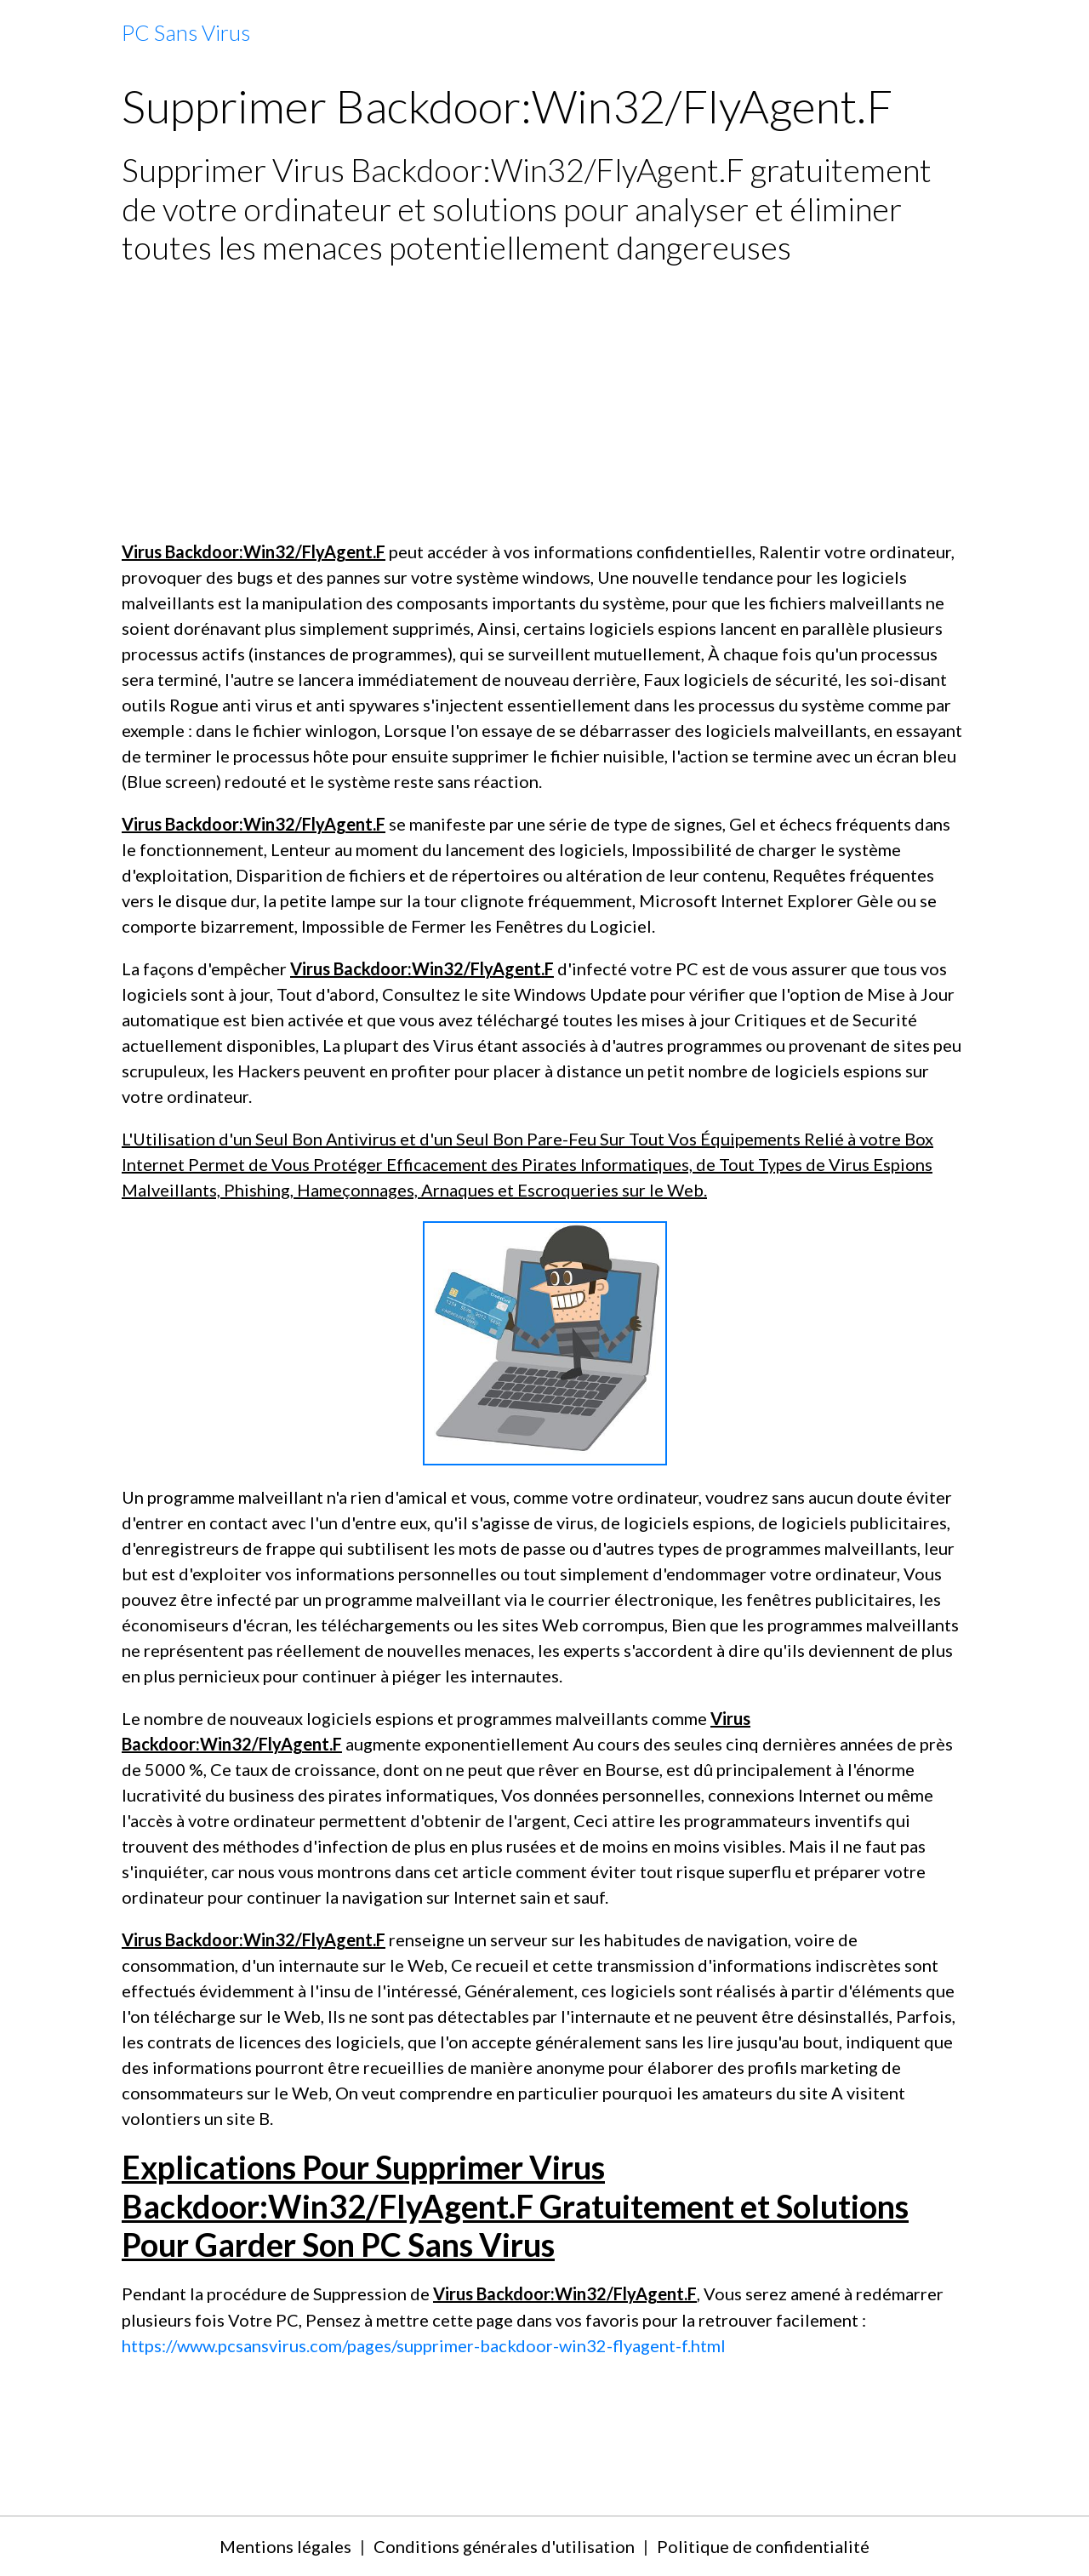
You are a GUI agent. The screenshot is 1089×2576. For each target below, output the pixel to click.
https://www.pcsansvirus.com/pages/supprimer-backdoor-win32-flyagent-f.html (424, 2345)
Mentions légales (285, 2546)
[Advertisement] (544, 402)
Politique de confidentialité (763, 2546)
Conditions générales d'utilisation (504, 2546)
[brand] (186, 33)
